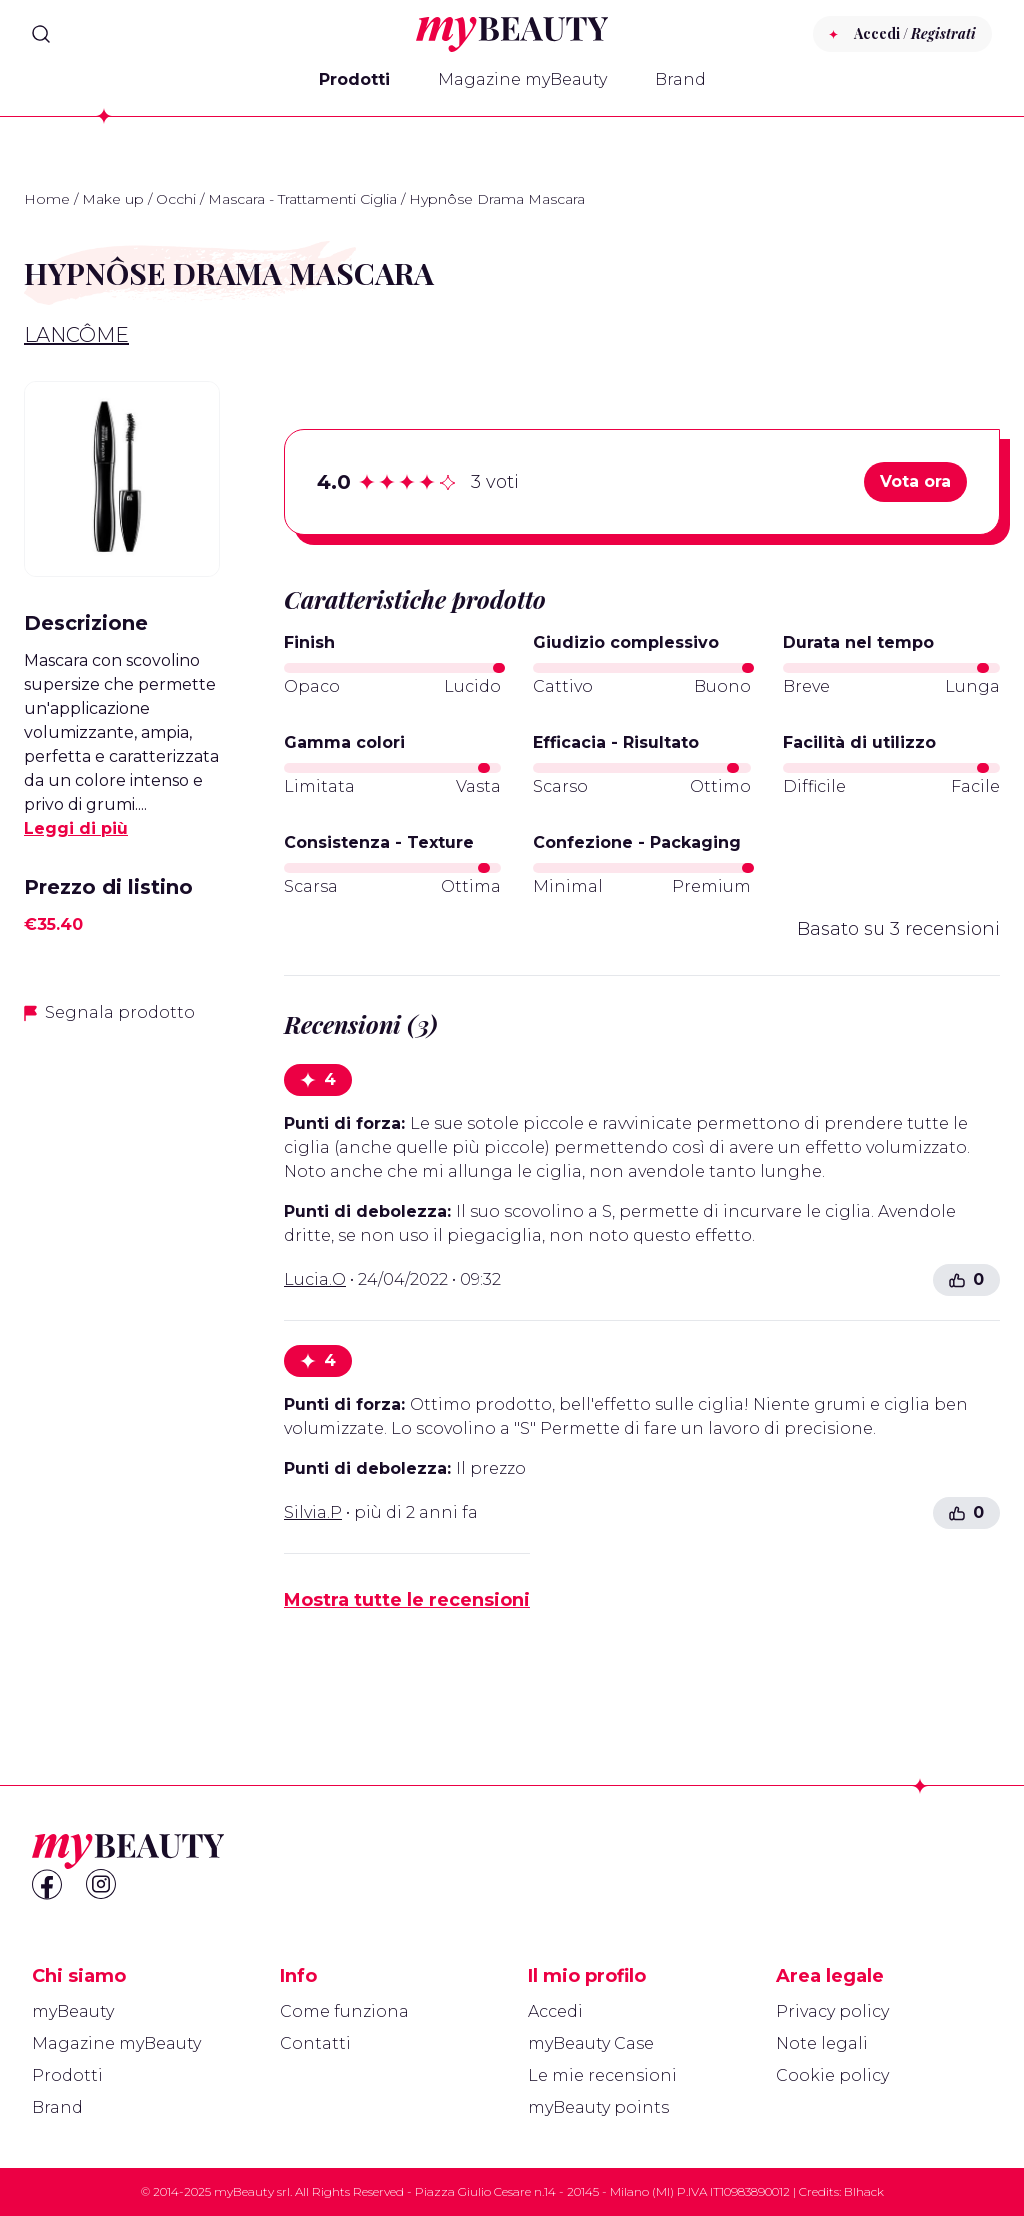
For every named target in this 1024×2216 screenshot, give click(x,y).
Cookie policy (832, 2075)
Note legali (822, 2043)
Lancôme (76, 335)
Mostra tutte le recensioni (407, 1600)
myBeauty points (598, 2107)
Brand (680, 79)
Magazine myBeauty (522, 79)
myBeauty (73, 2011)
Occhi (176, 199)
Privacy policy (832, 2011)
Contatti (315, 2043)
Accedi (555, 2011)
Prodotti (354, 79)
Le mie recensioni (602, 2075)
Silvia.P (313, 1512)
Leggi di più (76, 828)
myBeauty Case (591, 2043)
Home (47, 199)
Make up (113, 199)
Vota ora (915, 481)
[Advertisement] (122, 1357)
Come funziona (344, 2011)
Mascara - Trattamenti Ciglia (302, 199)
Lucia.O (315, 1279)
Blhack (864, 2191)
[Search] (41, 34)
